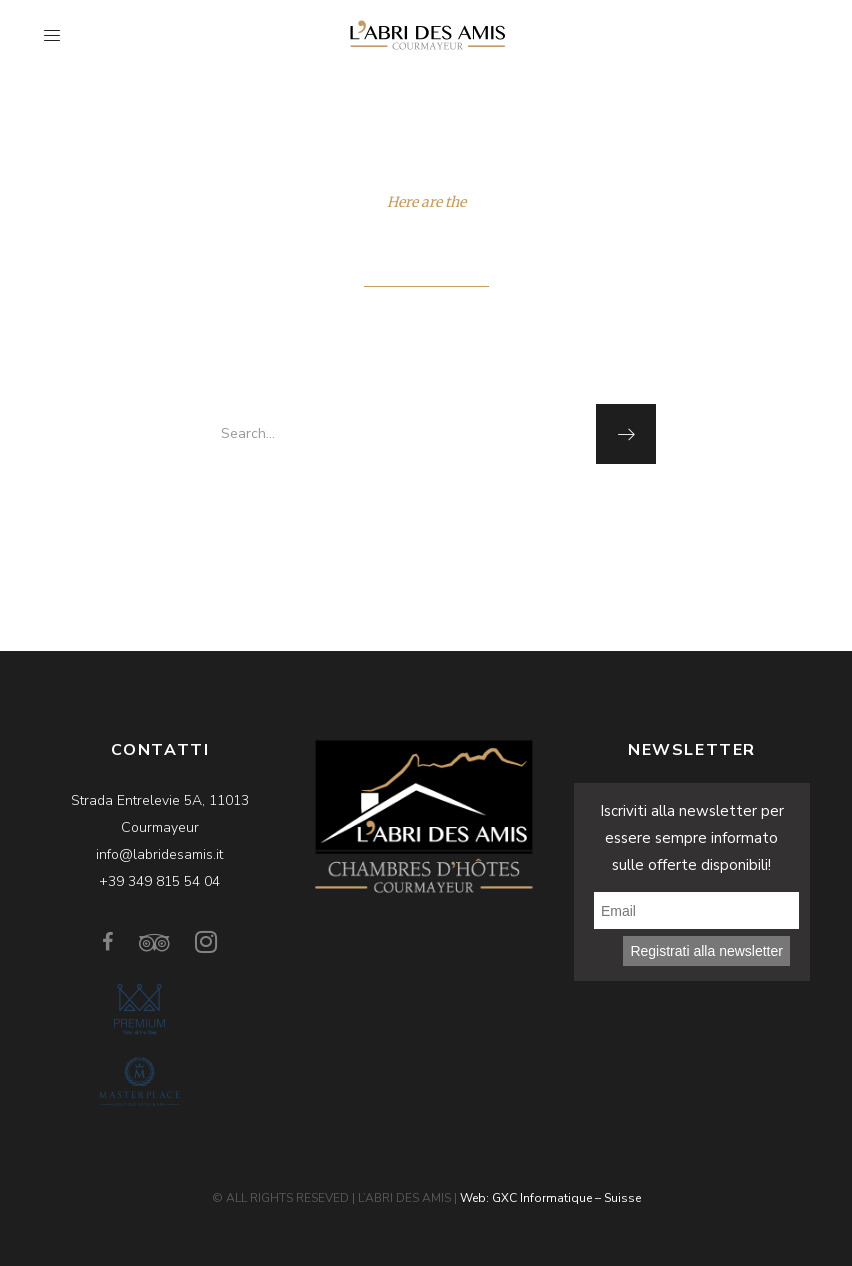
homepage (424, 507)
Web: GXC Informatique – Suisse (550, 1198)
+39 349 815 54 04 (159, 881)
